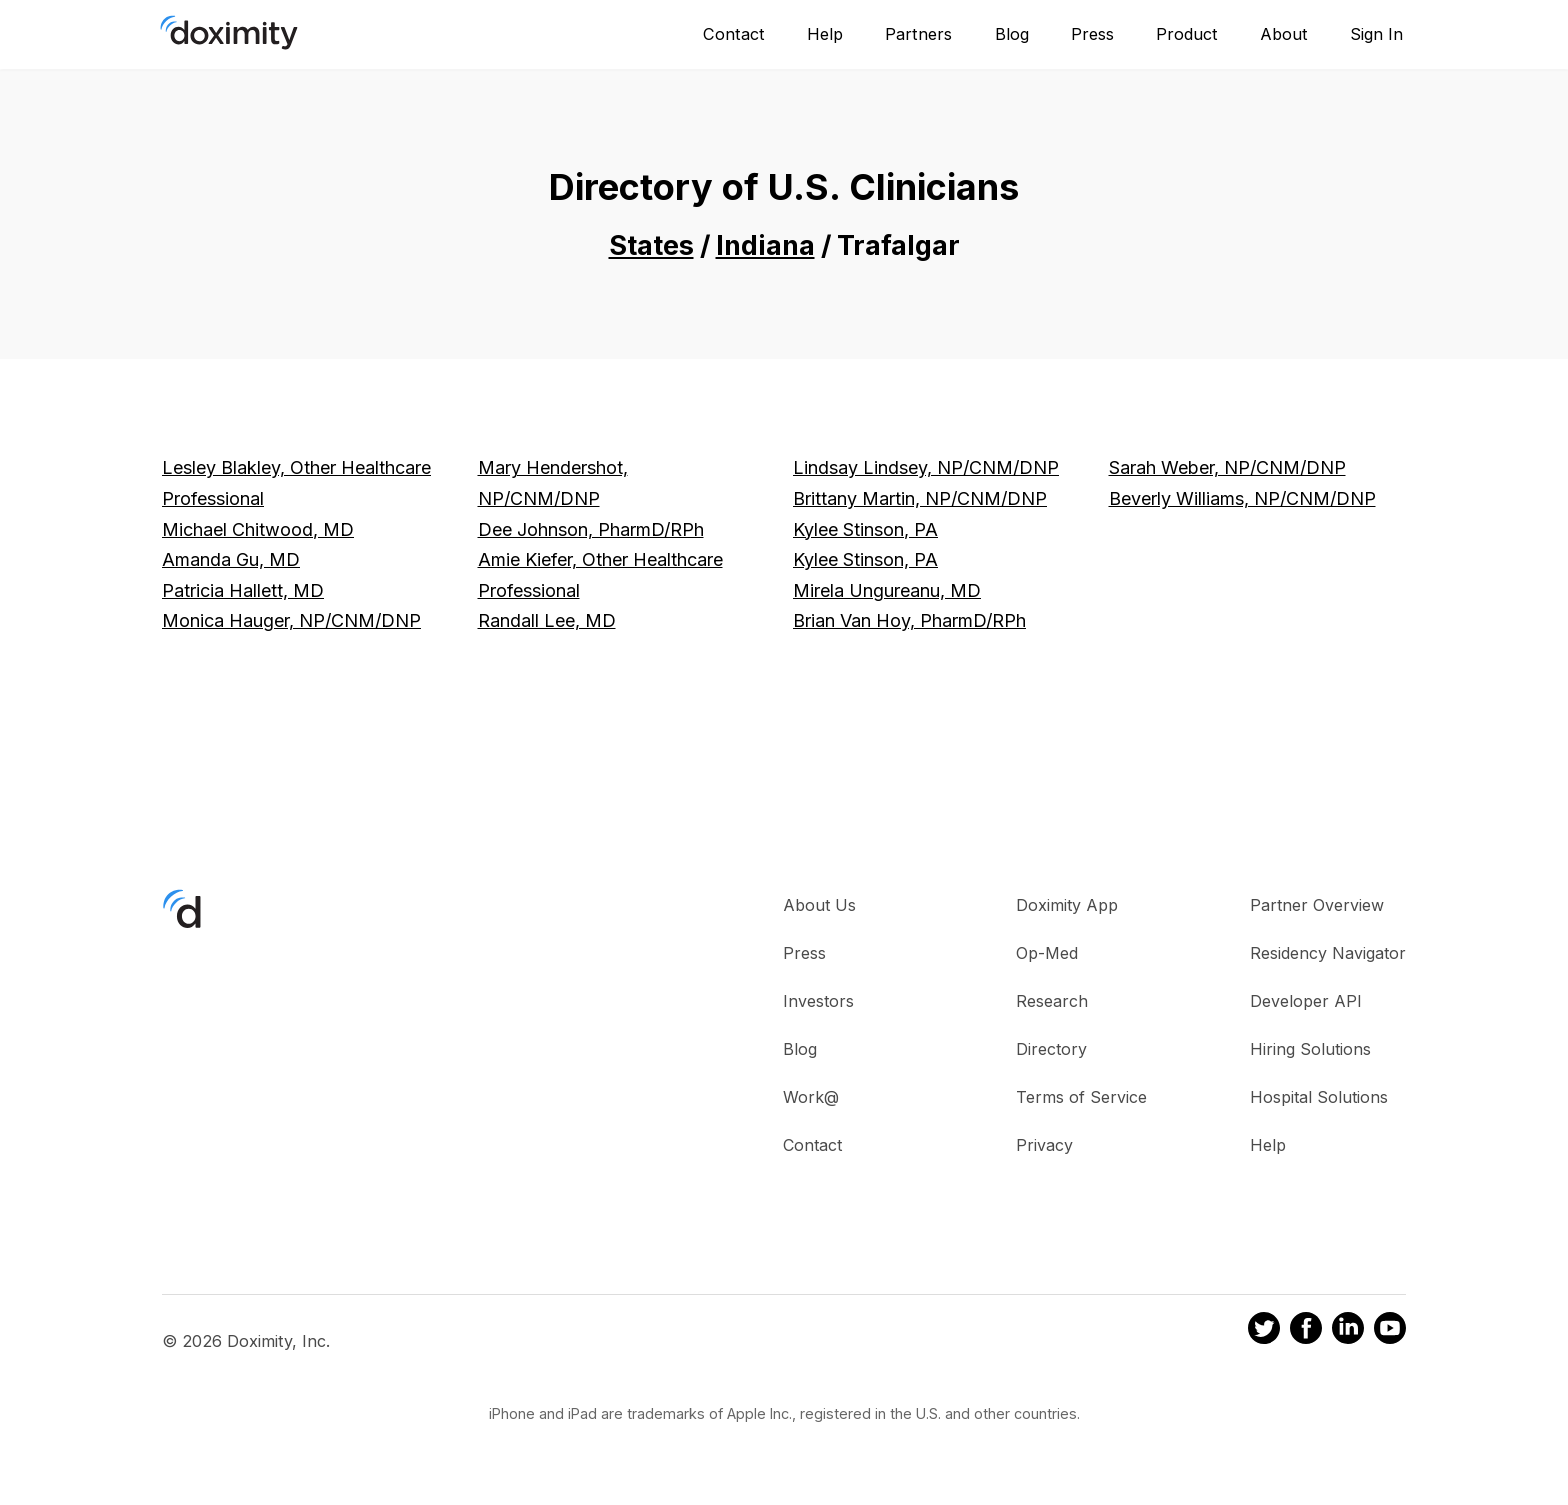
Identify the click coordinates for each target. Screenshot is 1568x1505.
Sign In (1376, 34)
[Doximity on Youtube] (1390, 1331)
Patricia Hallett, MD (243, 590)
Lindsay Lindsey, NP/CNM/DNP (926, 467)
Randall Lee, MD (547, 620)
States (651, 245)
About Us (819, 905)
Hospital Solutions (1319, 1097)
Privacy (1044, 1145)
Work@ (811, 1097)
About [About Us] (1284, 34)
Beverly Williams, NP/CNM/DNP (1242, 498)
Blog (1012, 34)
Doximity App (1067, 905)
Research (1052, 1001)
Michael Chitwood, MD (258, 529)
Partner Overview (1317, 905)
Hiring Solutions (1310, 1049)
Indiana (765, 245)
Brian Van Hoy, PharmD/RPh (909, 620)
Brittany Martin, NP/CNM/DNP (920, 498)
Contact (734, 34)
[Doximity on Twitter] (1264, 1331)
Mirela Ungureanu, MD (887, 590)
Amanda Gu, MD (231, 559)
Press (1092, 34)
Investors (818, 1001)
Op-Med (1047, 953)
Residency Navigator (1328, 953)
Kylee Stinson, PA (865, 529)
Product (1187, 34)
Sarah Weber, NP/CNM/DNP (1227, 467)
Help (825, 34)
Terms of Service (1081, 1097)
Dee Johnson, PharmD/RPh (591, 529)
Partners (918, 34)
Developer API (1306, 1001)
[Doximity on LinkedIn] (1348, 1331)
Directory (1051, 1049)
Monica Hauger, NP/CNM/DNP (291, 620)
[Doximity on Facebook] (1306, 1331)
